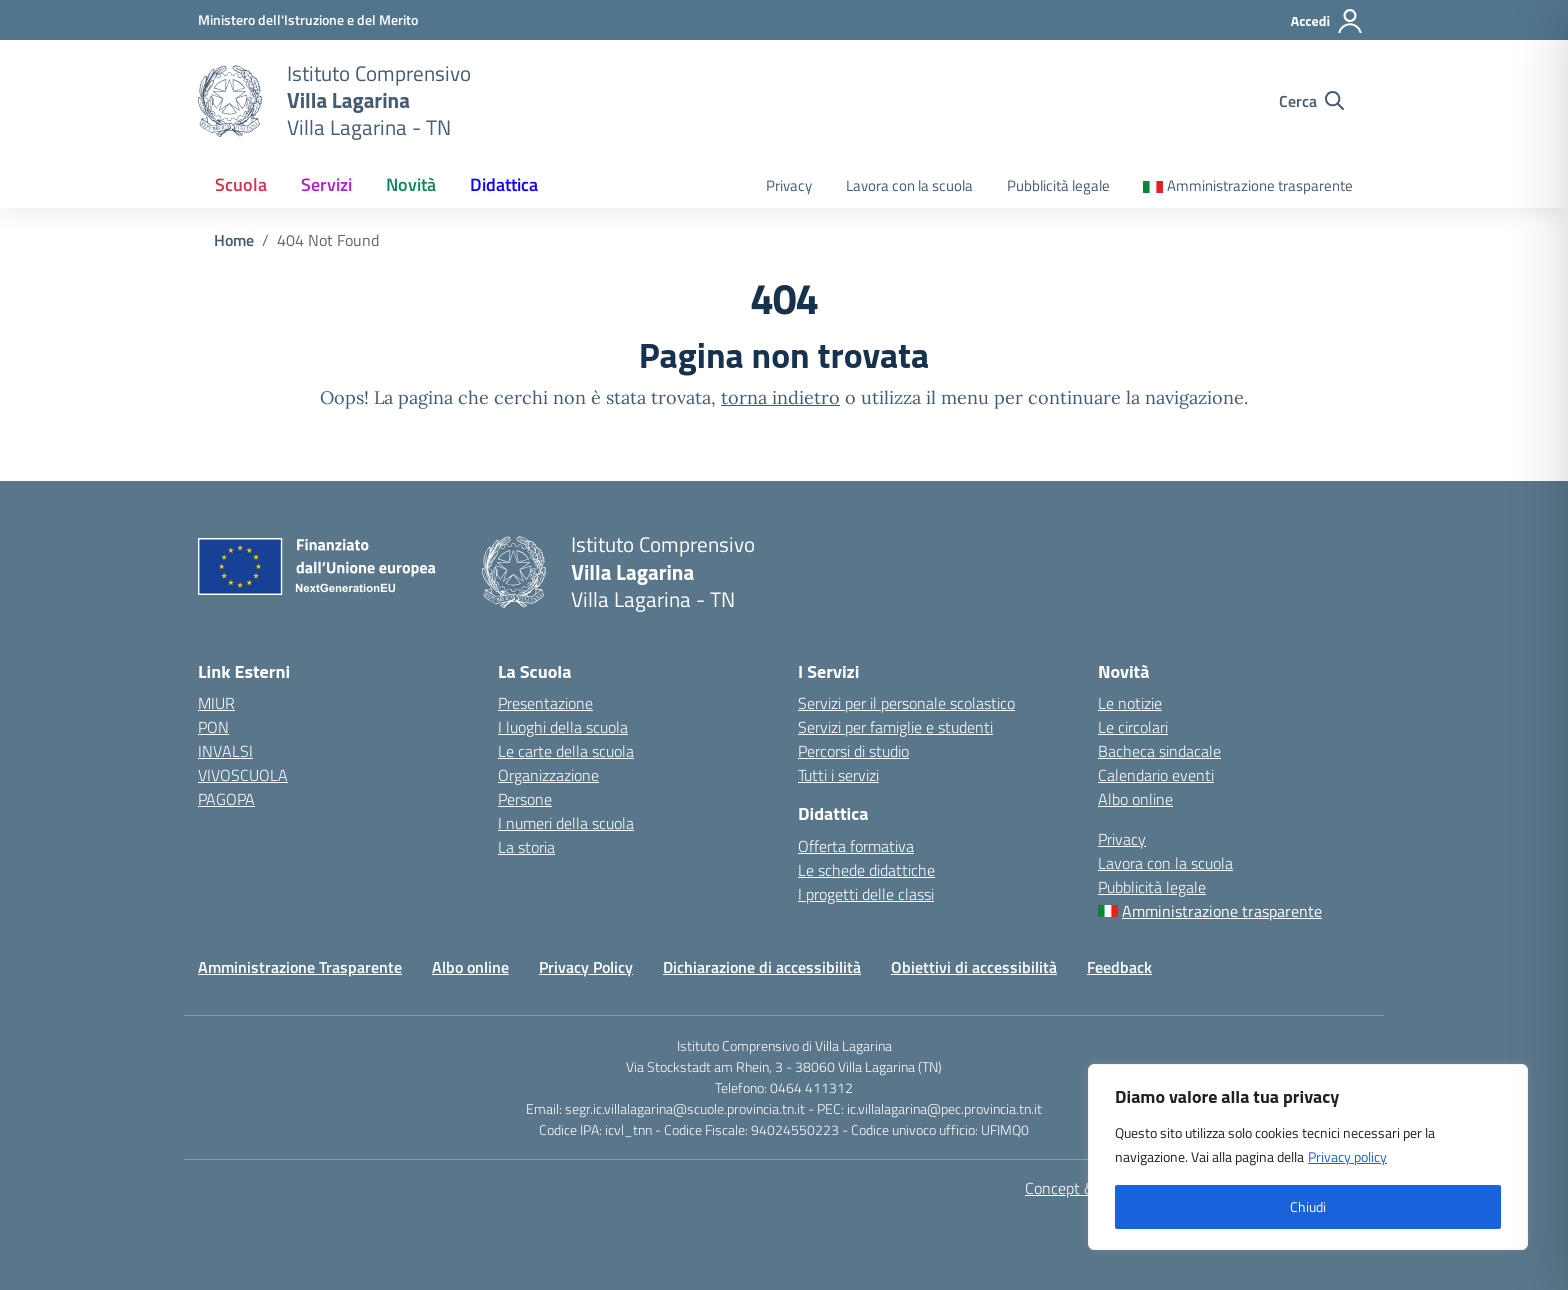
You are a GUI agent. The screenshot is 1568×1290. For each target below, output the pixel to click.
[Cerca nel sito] (1311, 101)
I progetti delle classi (866, 894)
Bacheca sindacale (1159, 751)
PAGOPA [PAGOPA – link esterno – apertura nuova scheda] (226, 799)
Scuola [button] (241, 184)
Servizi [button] (326, 184)
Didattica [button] (504, 184)
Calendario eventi (1156, 775)
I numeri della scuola (566, 823)
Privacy (789, 185)
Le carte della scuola (566, 751)
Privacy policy (1347, 1156)
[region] (1308, 1157)
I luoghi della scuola (563, 727)
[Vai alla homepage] (230, 101)
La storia (526, 847)
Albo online (1135, 799)
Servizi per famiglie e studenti (895, 727)
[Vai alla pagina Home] (234, 240)
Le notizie (1130, 703)
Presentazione (545, 703)
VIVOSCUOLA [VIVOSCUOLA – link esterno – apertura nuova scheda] (243, 775)
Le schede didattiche (866, 870)
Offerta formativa (856, 846)
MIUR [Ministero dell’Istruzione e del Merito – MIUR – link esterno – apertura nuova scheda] (216, 703)
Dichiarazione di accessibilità (762, 967)
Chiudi (1308, 1206)
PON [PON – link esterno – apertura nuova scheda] (213, 727)
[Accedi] (1327, 21)
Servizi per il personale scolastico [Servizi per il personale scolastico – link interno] (906, 703)
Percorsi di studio (853, 751)
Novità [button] (411, 184)
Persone (525, 799)
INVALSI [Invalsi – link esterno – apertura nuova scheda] (225, 751)
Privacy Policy (586, 967)
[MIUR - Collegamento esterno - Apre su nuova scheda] (308, 19)
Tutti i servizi (838, 775)
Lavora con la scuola (909, 185)
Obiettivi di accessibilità (974, 967)
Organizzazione (548, 775)
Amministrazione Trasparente (300, 967)
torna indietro (780, 397)
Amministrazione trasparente (1260, 185)
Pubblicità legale (1058, 185)
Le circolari (1133, 727)
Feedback (1119, 967)
